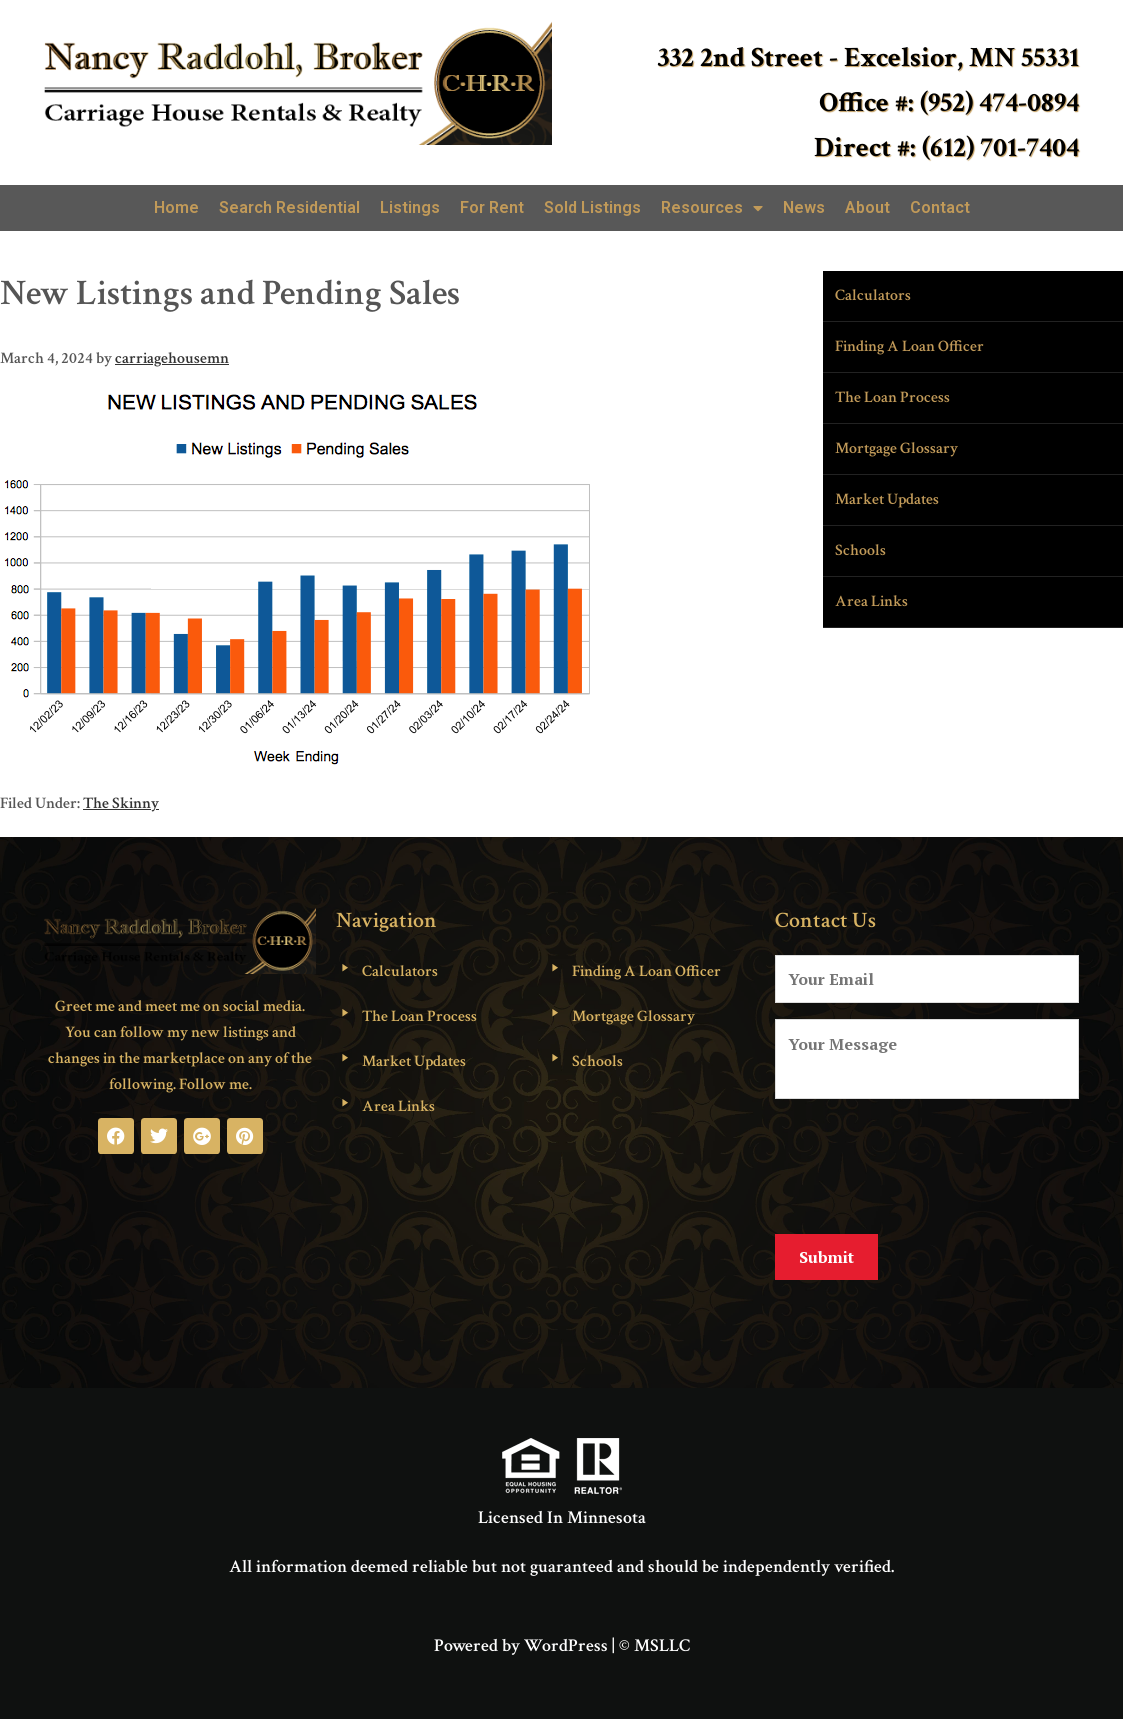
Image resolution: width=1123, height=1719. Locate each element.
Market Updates (887, 499)
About (867, 207)
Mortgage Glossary (896, 448)
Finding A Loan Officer (909, 346)
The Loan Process (892, 397)
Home (176, 207)
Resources (712, 208)
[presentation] (927, 1163)
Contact (940, 207)
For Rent (492, 207)
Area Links (871, 601)
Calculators (873, 295)
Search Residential (289, 207)
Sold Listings (592, 207)
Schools (860, 550)
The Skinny (121, 803)
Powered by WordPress (521, 1633)
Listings (410, 207)
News (804, 207)
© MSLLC (654, 1633)
